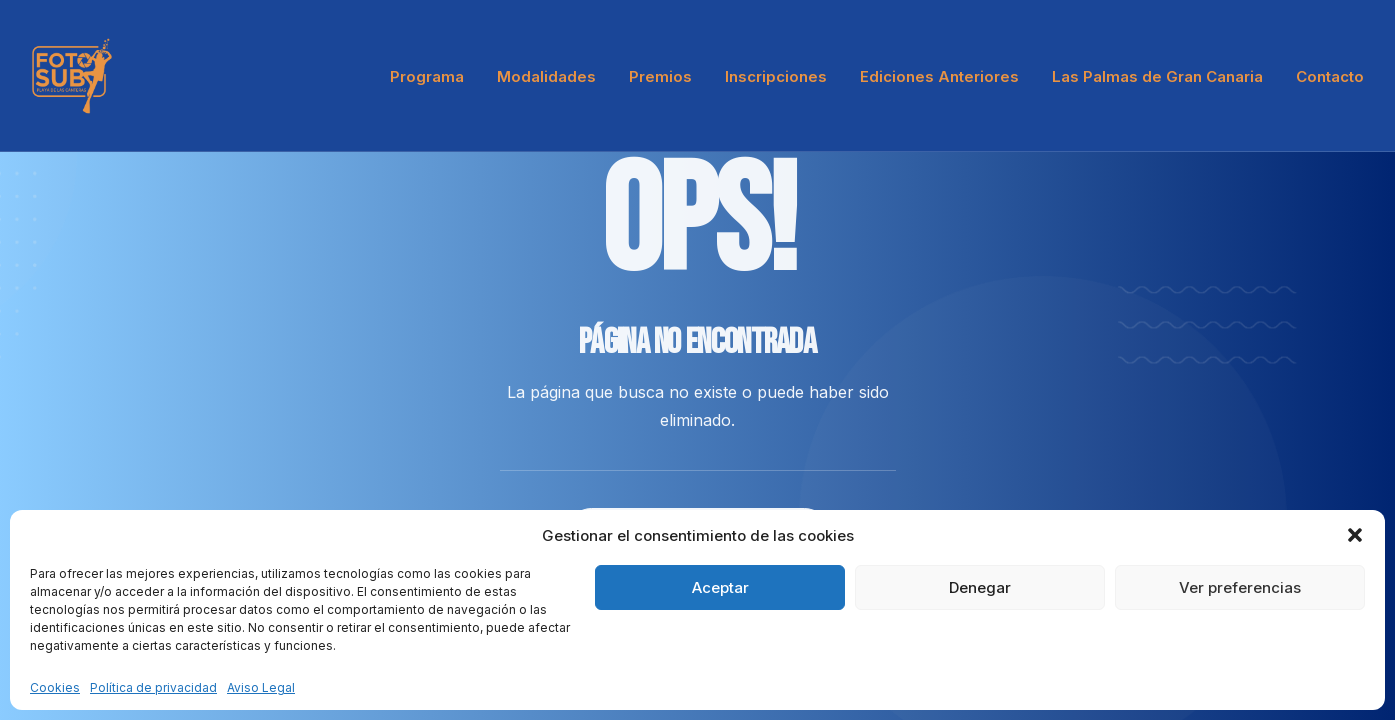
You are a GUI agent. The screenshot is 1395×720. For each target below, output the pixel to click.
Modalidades (546, 76)
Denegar (980, 587)
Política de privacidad (153, 687)
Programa (427, 76)
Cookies (55, 687)
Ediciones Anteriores (939, 76)
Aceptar (720, 587)
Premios (660, 76)
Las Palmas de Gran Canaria (1157, 76)
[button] (1355, 535)
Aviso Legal (261, 687)
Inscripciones (776, 76)
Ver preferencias (1240, 587)
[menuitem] (434, 76)
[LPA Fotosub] (72, 76)
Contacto (1330, 76)
